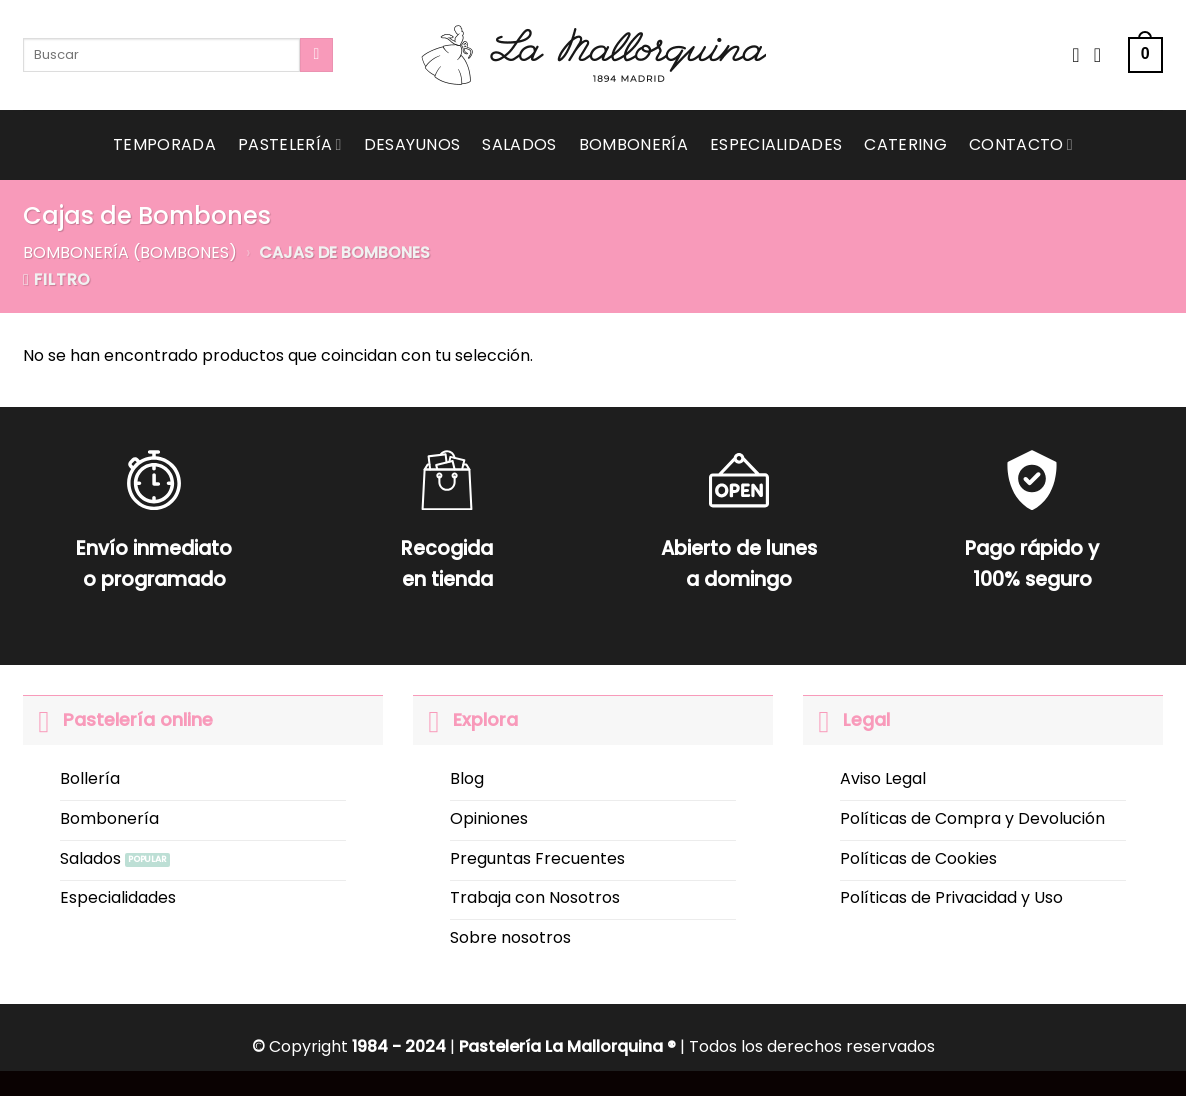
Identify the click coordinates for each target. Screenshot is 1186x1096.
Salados (519, 144)
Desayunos (412, 144)
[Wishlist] (1076, 55)
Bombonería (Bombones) (130, 252)
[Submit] (316, 55)
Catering (905, 144)
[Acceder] (1104, 55)
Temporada (164, 144)
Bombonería (633, 144)
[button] (1145, 55)
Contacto (1021, 144)
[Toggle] (42, 719)
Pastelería (290, 144)
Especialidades (776, 144)
